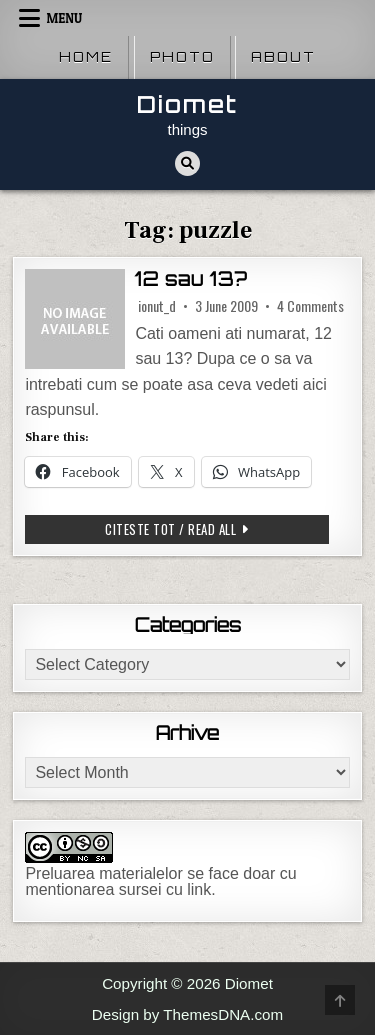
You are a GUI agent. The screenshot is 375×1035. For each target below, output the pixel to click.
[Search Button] (187, 163)
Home (86, 57)
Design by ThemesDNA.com (187, 1014)
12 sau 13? (191, 279)
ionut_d (157, 306)
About (283, 57)
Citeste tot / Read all (200, 528)
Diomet (187, 104)
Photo (182, 57)
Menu (64, 18)
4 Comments (310, 306)
